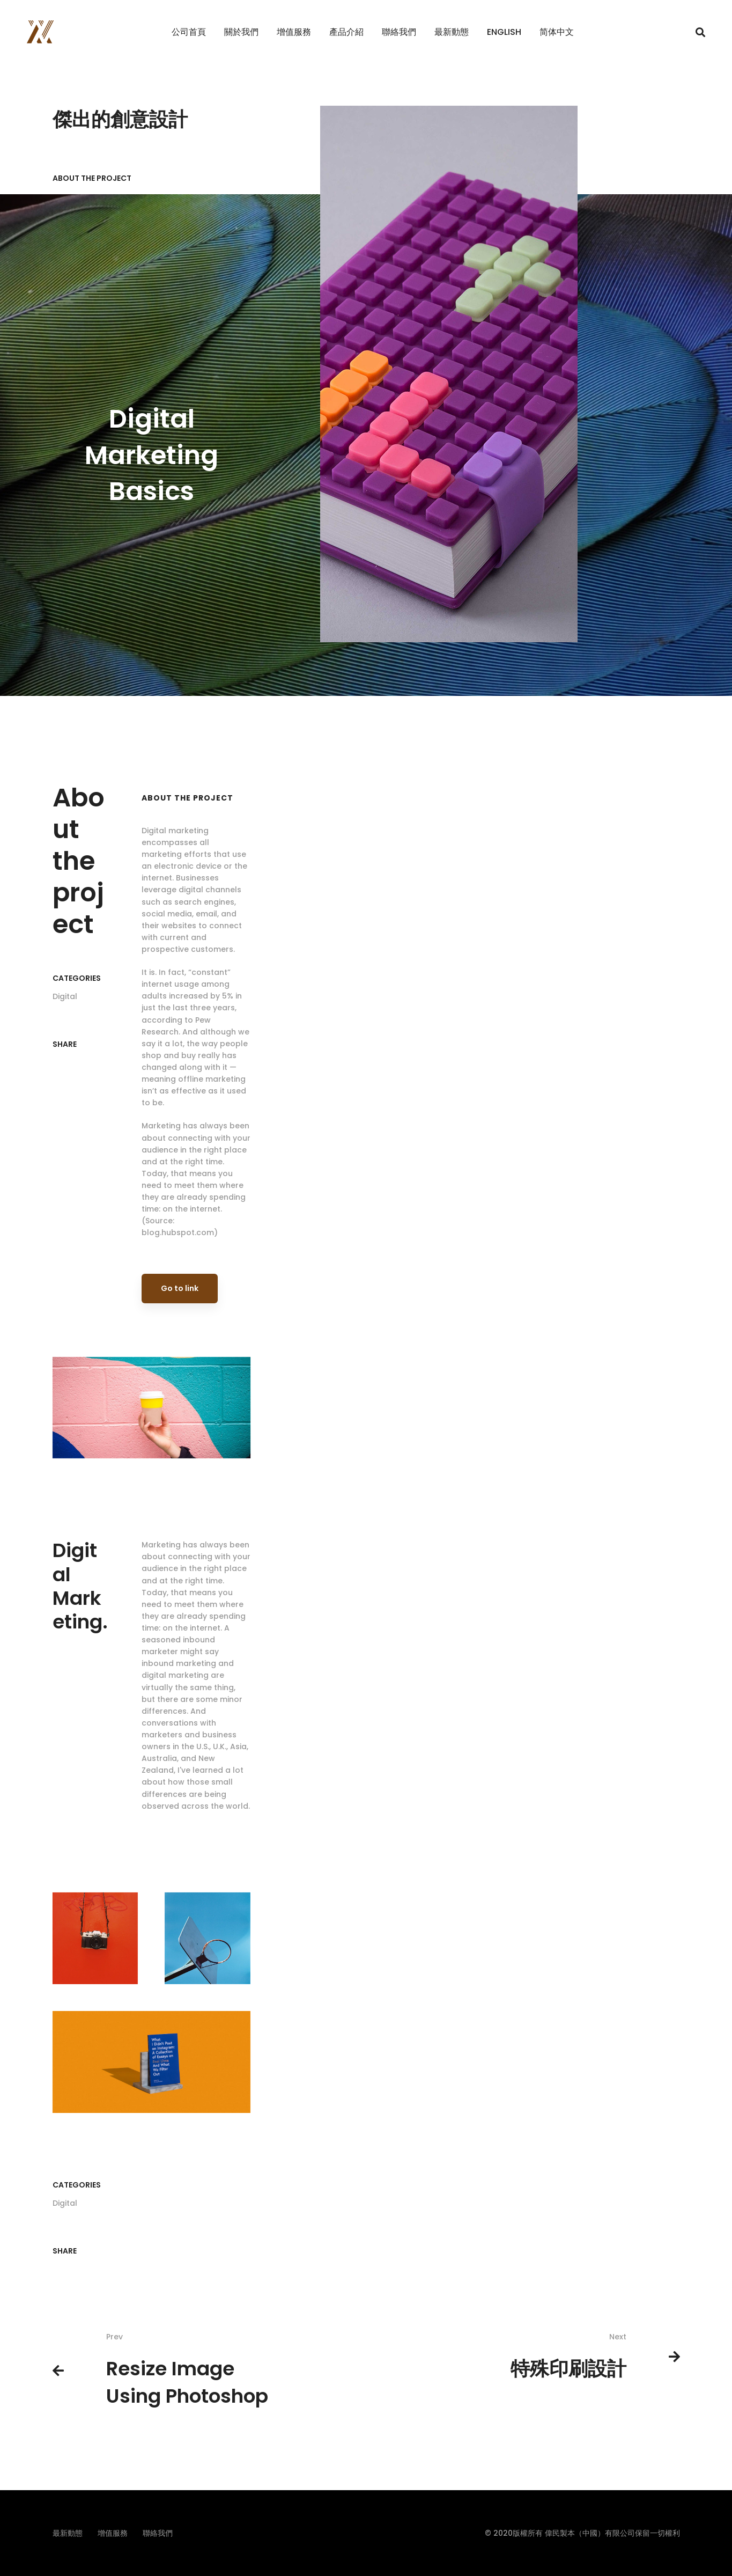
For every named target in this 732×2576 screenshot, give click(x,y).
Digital (65, 1012)
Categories (77, 994)
